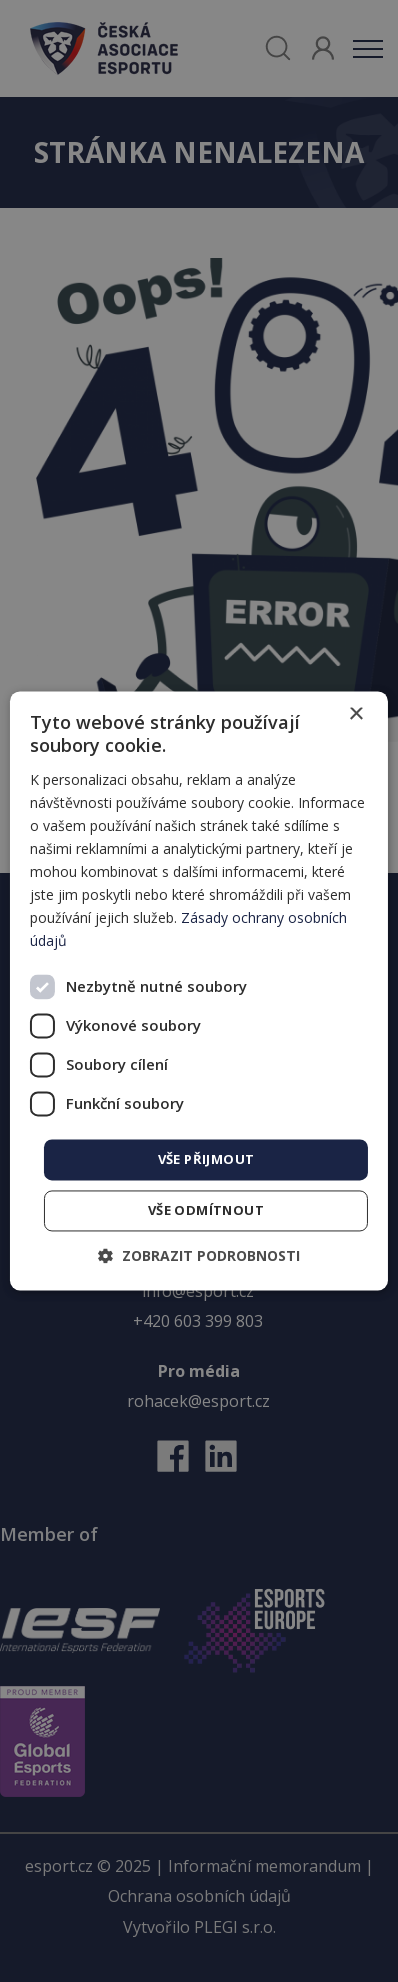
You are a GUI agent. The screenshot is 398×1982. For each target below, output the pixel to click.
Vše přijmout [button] (206, 1159)
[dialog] (199, 990)
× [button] (355, 714)
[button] (199, 1256)
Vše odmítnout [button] (206, 1211)
